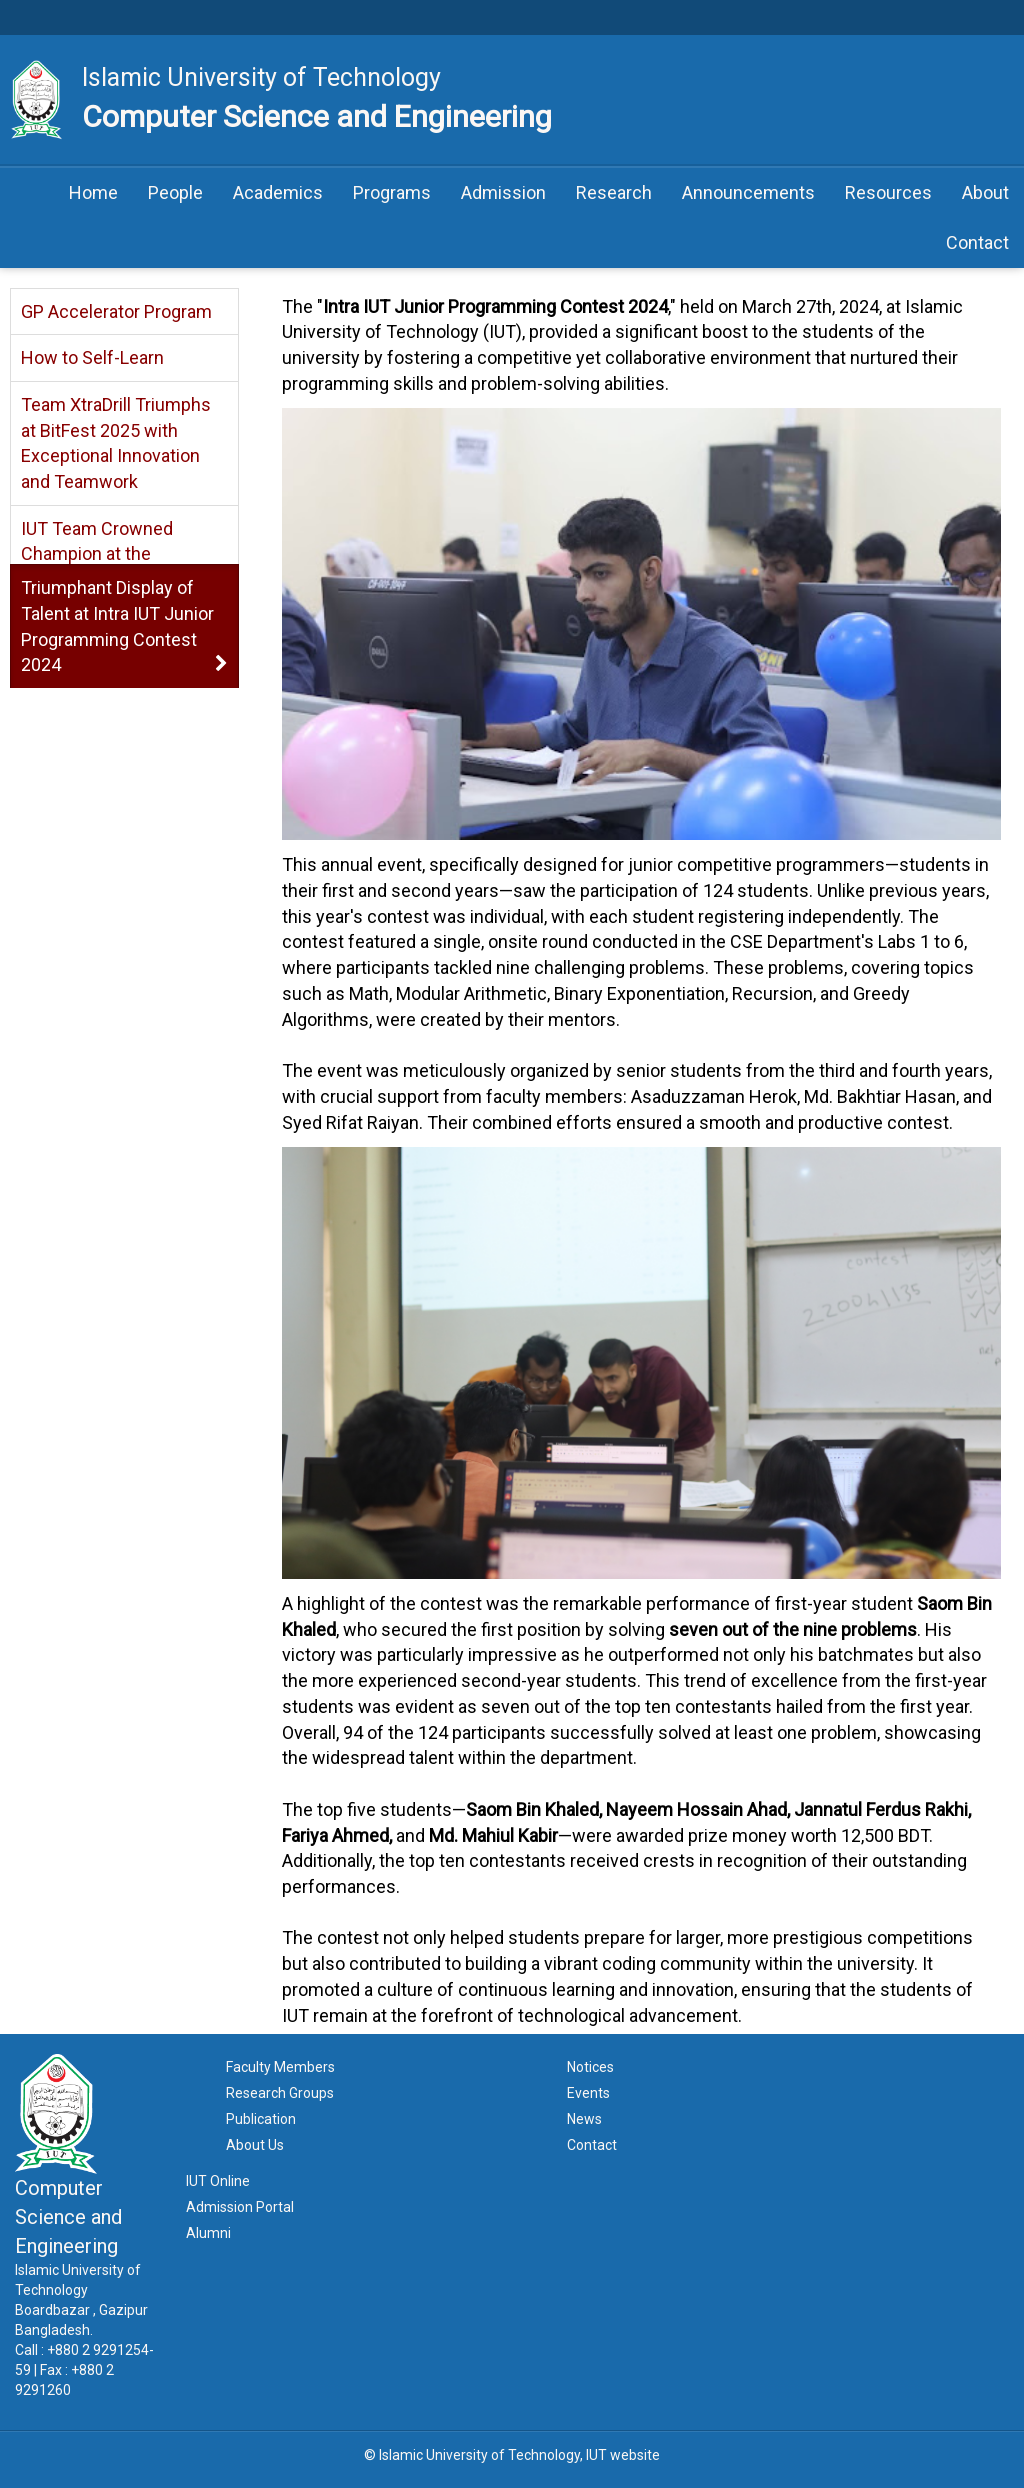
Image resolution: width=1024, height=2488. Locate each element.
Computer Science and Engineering (317, 116)
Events (588, 2093)
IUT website (623, 2455)
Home (93, 192)
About (985, 192)
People (175, 192)
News (584, 2119)
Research (614, 192)
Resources (888, 192)
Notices (590, 2067)
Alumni (208, 2233)
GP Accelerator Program (116, 311)
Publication (261, 2119)
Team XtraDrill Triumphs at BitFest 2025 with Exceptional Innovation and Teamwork (116, 443)
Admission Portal (240, 2207)
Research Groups (280, 2093)
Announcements (748, 192)
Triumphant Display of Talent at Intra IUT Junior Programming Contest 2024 (117, 626)
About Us (255, 2145)
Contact (977, 242)
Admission (503, 192)
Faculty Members (280, 2067)
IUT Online (218, 2181)
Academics (278, 192)
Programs (392, 192)
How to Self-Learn (92, 357)
